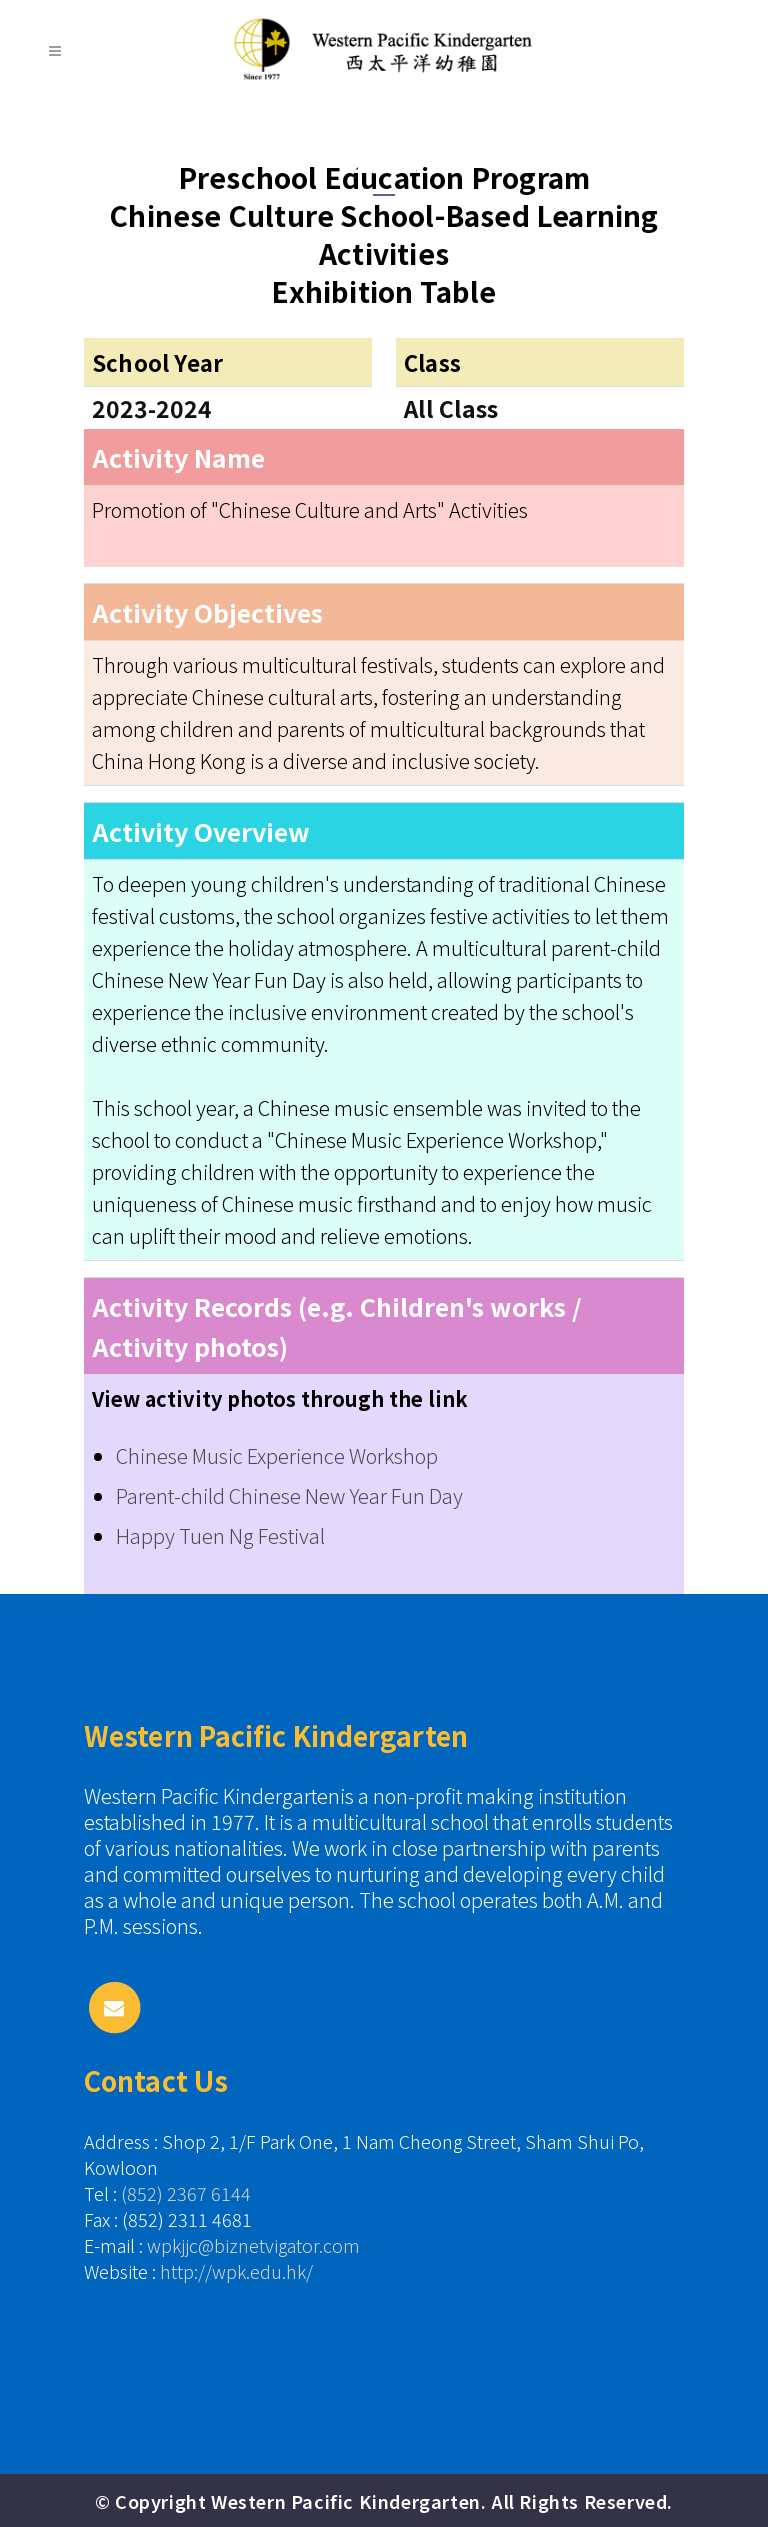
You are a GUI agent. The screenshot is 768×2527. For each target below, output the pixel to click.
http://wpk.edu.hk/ (236, 2271)
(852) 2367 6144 (186, 2193)
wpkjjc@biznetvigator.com (253, 2245)
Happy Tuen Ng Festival (220, 1535)
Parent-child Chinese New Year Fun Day (289, 1495)
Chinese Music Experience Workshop (277, 1455)
